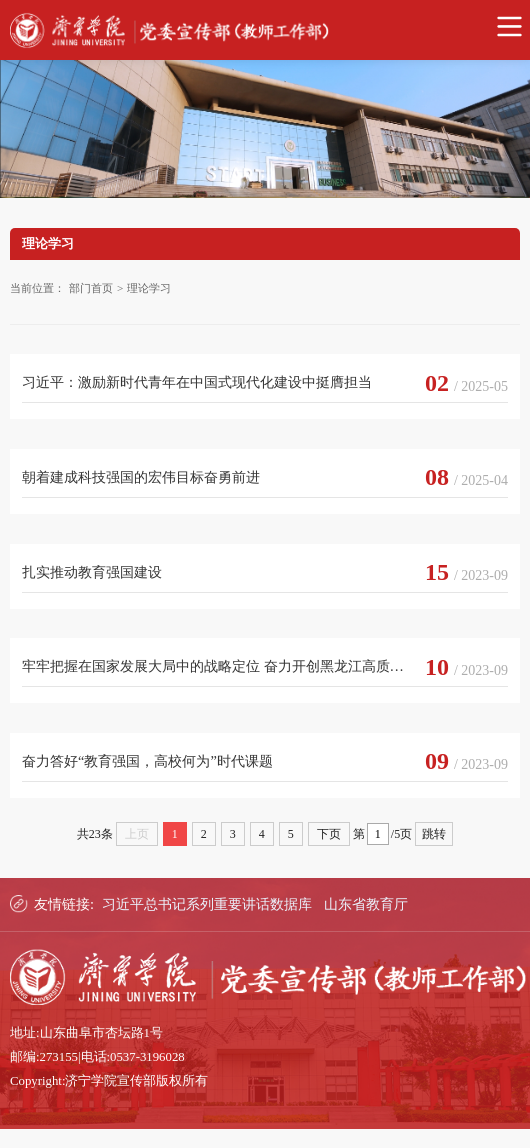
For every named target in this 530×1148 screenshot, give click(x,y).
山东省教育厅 (366, 904)
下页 (329, 834)
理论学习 (149, 288)
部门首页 (91, 288)
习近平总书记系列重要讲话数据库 (207, 904)
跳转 (434, 834)
